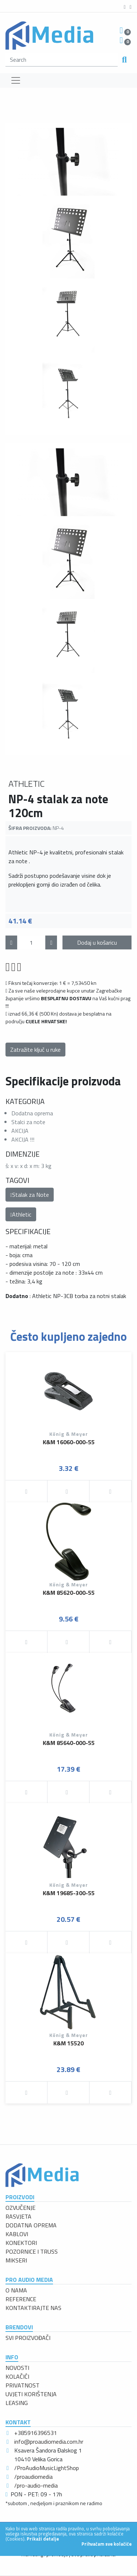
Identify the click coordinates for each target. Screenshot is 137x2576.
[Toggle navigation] (15, 80)
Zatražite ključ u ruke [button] (35, 1049)
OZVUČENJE (20, 2207)
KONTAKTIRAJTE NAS (33, 2307)
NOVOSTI (17, 2367)
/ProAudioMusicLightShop (46, 2467)
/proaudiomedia (33, 2476)
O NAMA (16, 2290)
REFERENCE (20, 2299)
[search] (61, 60)
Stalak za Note (29, 1194)
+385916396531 (35, 2432)
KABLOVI (16, 2234)
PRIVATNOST (22, 2385)
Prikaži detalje (43, 2538)
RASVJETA (18, 2216)
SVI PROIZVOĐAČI (27, 2337)
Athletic (20, 1214)
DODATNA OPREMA (31, 2225)
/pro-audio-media (36, 2485)
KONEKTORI (21, 2242)
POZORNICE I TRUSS (31, 2251)
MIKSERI (16, 2260)
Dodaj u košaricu (97, 942)
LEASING (16, 2402)
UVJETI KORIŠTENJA (31, 2394)
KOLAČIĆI (17, 2376)
